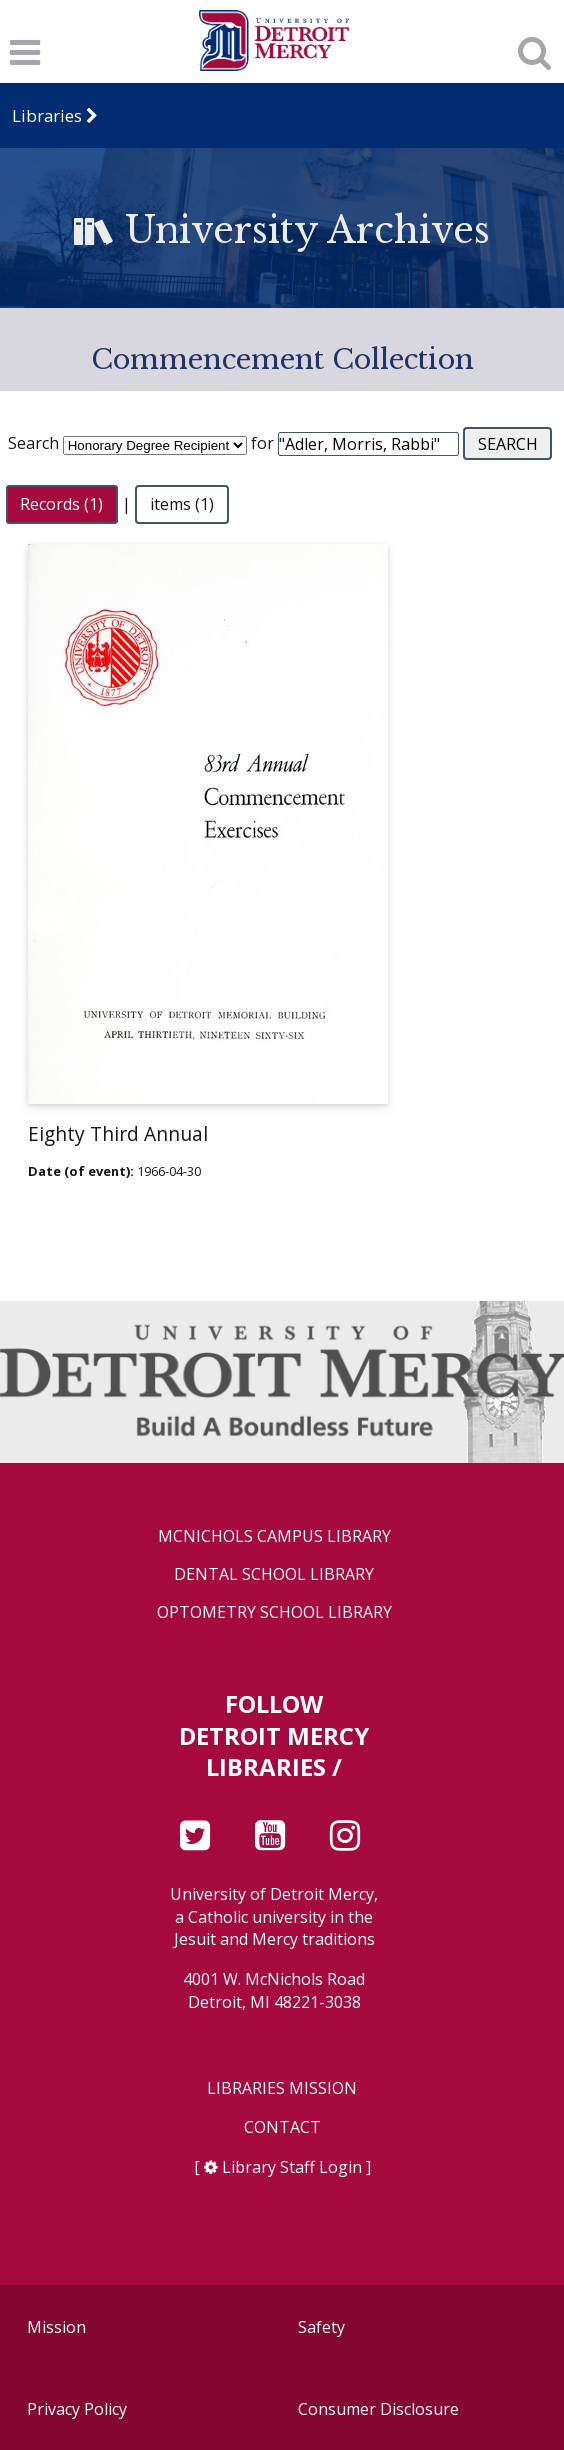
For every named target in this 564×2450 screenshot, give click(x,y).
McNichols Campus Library (274, 1536)
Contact (282, 2127)
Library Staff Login (292, 2167)
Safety (321, 2327)
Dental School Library (274, 1574)
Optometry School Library (274, 1612)
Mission (56, 2327)
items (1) (182, 504)
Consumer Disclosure (378, 2409)
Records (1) (61, 504)
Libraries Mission (282, 2088)
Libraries (47, 115)
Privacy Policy (77, 2409)
